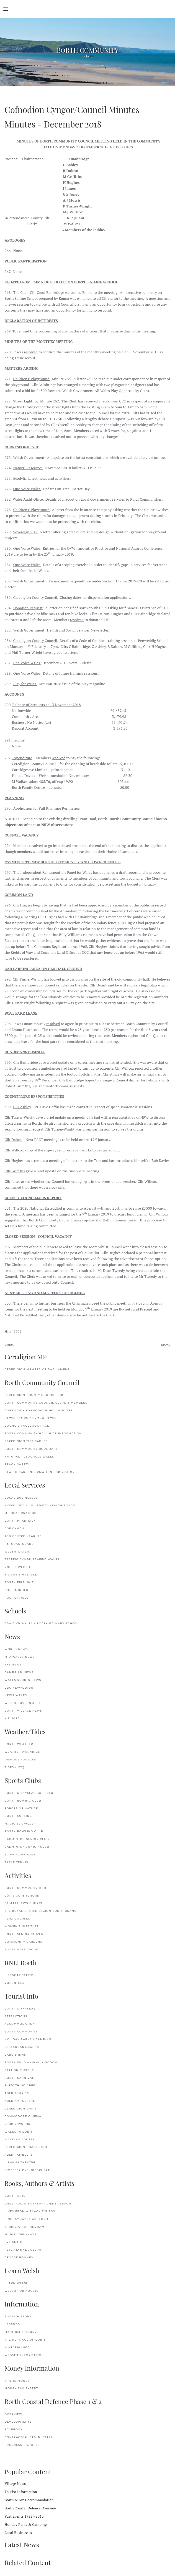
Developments (18, 2421)
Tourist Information (21, 2491)
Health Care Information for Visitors (41, 1472)
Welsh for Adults (22, 2290)
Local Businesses (21, 1497)
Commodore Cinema (23, 2116)
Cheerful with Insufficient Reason (38, 2203)
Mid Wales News (20, 1656)
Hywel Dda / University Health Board (40, 1505)
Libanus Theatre (20, 2162)
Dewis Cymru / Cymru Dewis (31, 1418)
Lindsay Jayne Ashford (26, 2219)
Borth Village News (23, 1710)
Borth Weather (19, 1744)
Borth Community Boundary (31, 1448)
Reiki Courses (17, 1918)
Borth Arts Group (22, 1949)
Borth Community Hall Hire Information (43, 1433)
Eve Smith (14, 2242)
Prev (9, 1345)
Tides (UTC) (15, 1767)
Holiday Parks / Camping (28, 2039)
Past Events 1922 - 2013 (24, 2516)
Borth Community (21, 2031)
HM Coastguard (19, 1543)
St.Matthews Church (24, 1903)
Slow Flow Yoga (20, 1854)
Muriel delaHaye (20, 2234)
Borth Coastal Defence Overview (31, 2508)
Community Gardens (23, 1941)
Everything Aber (20, 2085)
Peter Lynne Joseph (23, 2249)
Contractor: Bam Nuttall (29, 2437)
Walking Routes (20, 2139)
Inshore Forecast (21, 1759)
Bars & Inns (15, 2054)
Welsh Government (23, 1703)
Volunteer (15, 1982)
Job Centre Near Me (23, 1536)
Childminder (16, 1590)
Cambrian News (19, 1672)
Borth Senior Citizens (25, 1934)
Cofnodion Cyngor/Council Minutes (39, 1410)
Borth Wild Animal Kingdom (31, 2062)
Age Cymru (14, 1528)
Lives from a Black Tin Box (30, 2211)
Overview (13, 2414)
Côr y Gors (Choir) (22, 1895)
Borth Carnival (19, 2077)
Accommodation (20, 2023)
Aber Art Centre (20, 2100)
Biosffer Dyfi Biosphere (27, 2170)
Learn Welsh (17, 2283)
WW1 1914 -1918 (17, 2347)
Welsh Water (17, 1551)
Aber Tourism (17, 2093)
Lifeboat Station (20, 1975)
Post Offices (16, 1597)
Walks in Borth (19, 2131)
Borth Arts (15, 2195)
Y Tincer (12, 1718)
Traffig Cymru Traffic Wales (32, 1559)
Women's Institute (22, 1926)
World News (16, 1649)
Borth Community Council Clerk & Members (46, 1402)
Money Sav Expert (21, 2388)
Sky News (13, 1664)
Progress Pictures (22, 2444)
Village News (15, 2483)
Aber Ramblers (19, 2154)
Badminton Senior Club (27, 1839)
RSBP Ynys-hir (18, 2124)
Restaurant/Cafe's (22, 2047)
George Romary (19, 2257)
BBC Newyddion (19, 1687)
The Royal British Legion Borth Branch (42, 1910)
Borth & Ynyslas (20, 2008)
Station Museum (20, 2070)
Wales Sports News (23, 1680)
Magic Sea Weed (19, 1823)
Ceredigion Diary (21, 2108)
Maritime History (21, 2332)
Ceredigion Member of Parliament (37, 1369)
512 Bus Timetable (21, 1574)
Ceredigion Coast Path (26, 2147)
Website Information (24, 2355)
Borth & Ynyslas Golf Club (30, 1793)
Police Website (19, 1567)
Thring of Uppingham (25, 2226)
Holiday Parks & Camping (26, 2524)
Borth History (18, 2316)
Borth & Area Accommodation (29, 2499)
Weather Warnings (22, 1751)
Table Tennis (16, 1862)
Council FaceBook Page (27, 1425)
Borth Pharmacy (20, 1520)
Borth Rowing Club (23, 1800)
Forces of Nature (21, 1808)
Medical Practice (21, 1513)
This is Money (17, 2380)
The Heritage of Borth (26, 2339)
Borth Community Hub (25, 1888)
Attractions (16, 2016)
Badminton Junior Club (27, 1846)
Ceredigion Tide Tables (26, 1441)
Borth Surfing (18, 1815)
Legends (12, 2324)
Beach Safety (17, 1464)
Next (165, 1345)
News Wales (16, 1695)
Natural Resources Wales (29, 1456)
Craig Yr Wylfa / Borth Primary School (42, 1623)
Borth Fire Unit (19, 1582)
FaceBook (14, 2429)
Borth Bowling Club (24, 1831)
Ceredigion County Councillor (34, 1395)
